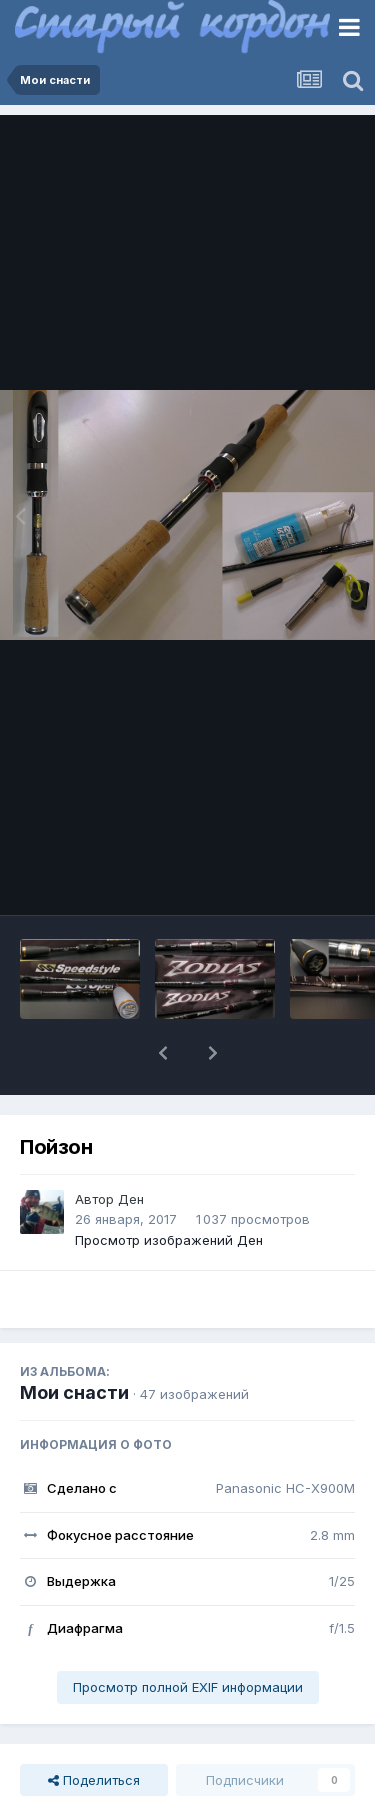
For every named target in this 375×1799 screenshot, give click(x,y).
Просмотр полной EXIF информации (188, 1687)
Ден (131, 1199)
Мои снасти (74, 1392)
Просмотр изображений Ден (169, 1240)
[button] (163, 1053)
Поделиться (94, 1780)
